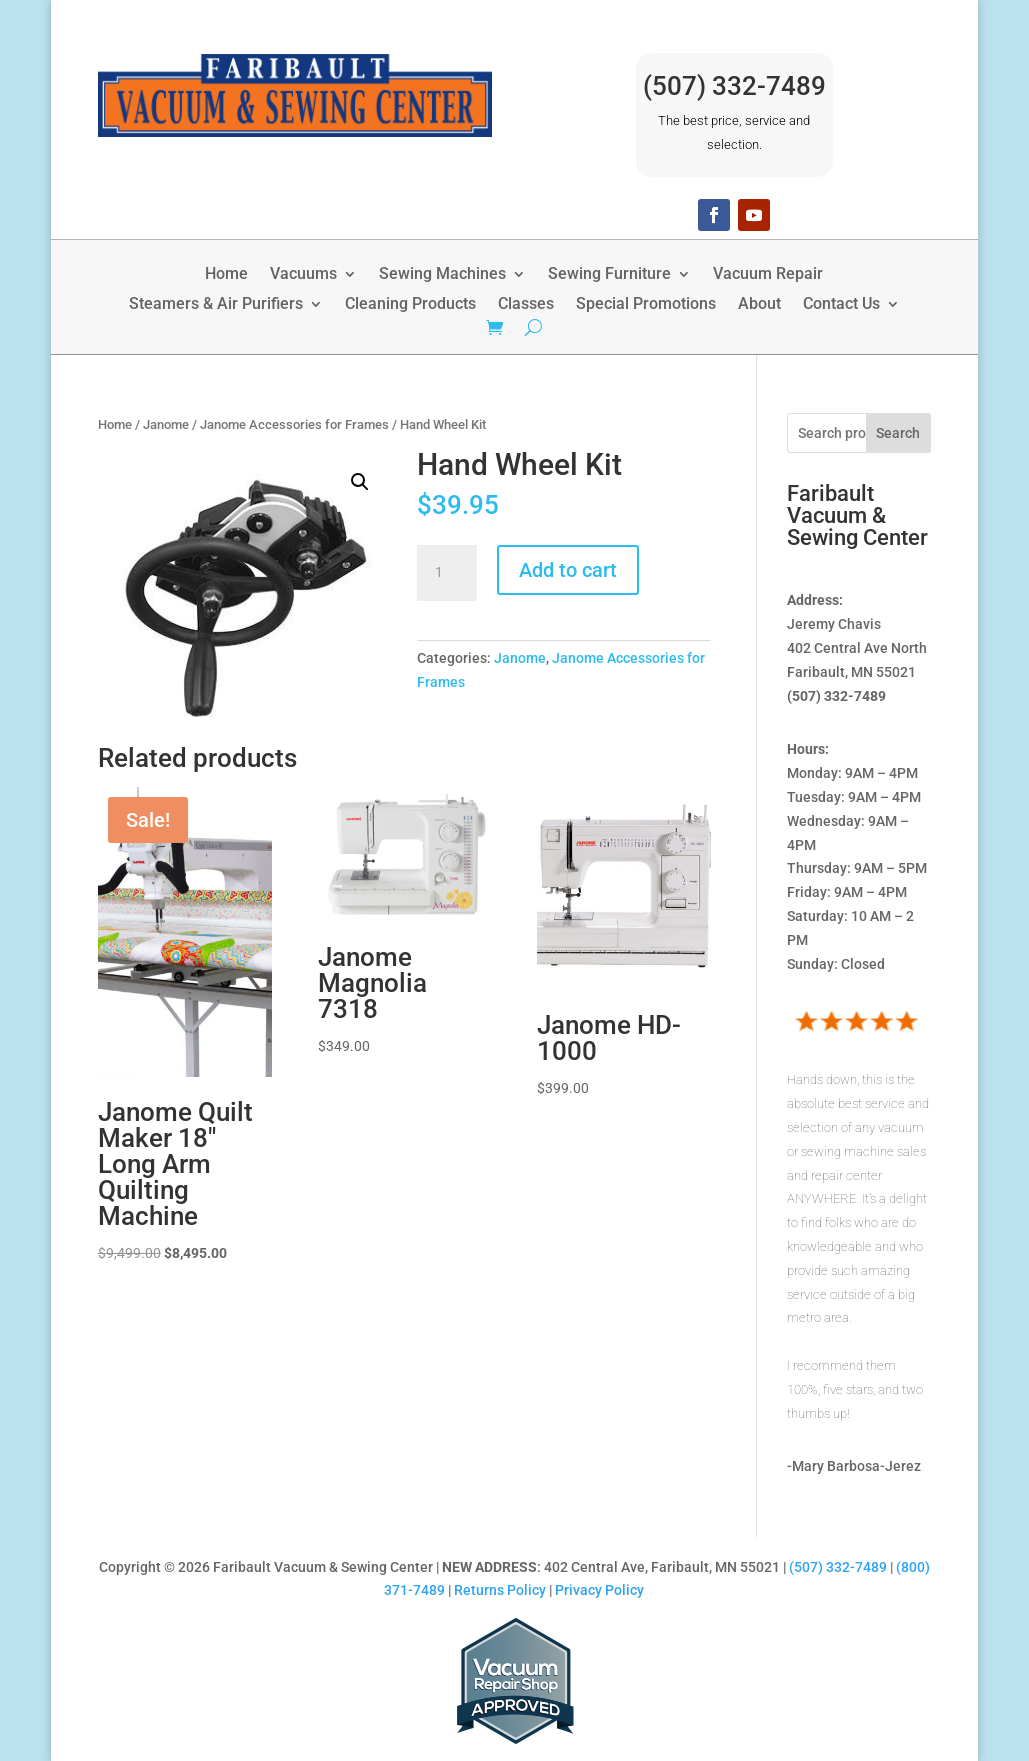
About (759, 305)
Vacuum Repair (768, 275)
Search (898, 433)
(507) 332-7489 (734, 86)
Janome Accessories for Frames (294, 424)
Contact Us (841, 305)
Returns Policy (500, 1590)
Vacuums (303, 275)
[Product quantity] (447, 573)
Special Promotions (646, 305)
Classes (526, 305)
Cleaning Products (410, 305)
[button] (360, 482)
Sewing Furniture (609, 275)
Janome (166, 424)
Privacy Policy (599, 1590)
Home (226, 275)
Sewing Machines (442, 275)
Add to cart (568, 570)
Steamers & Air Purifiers (216, 305)
